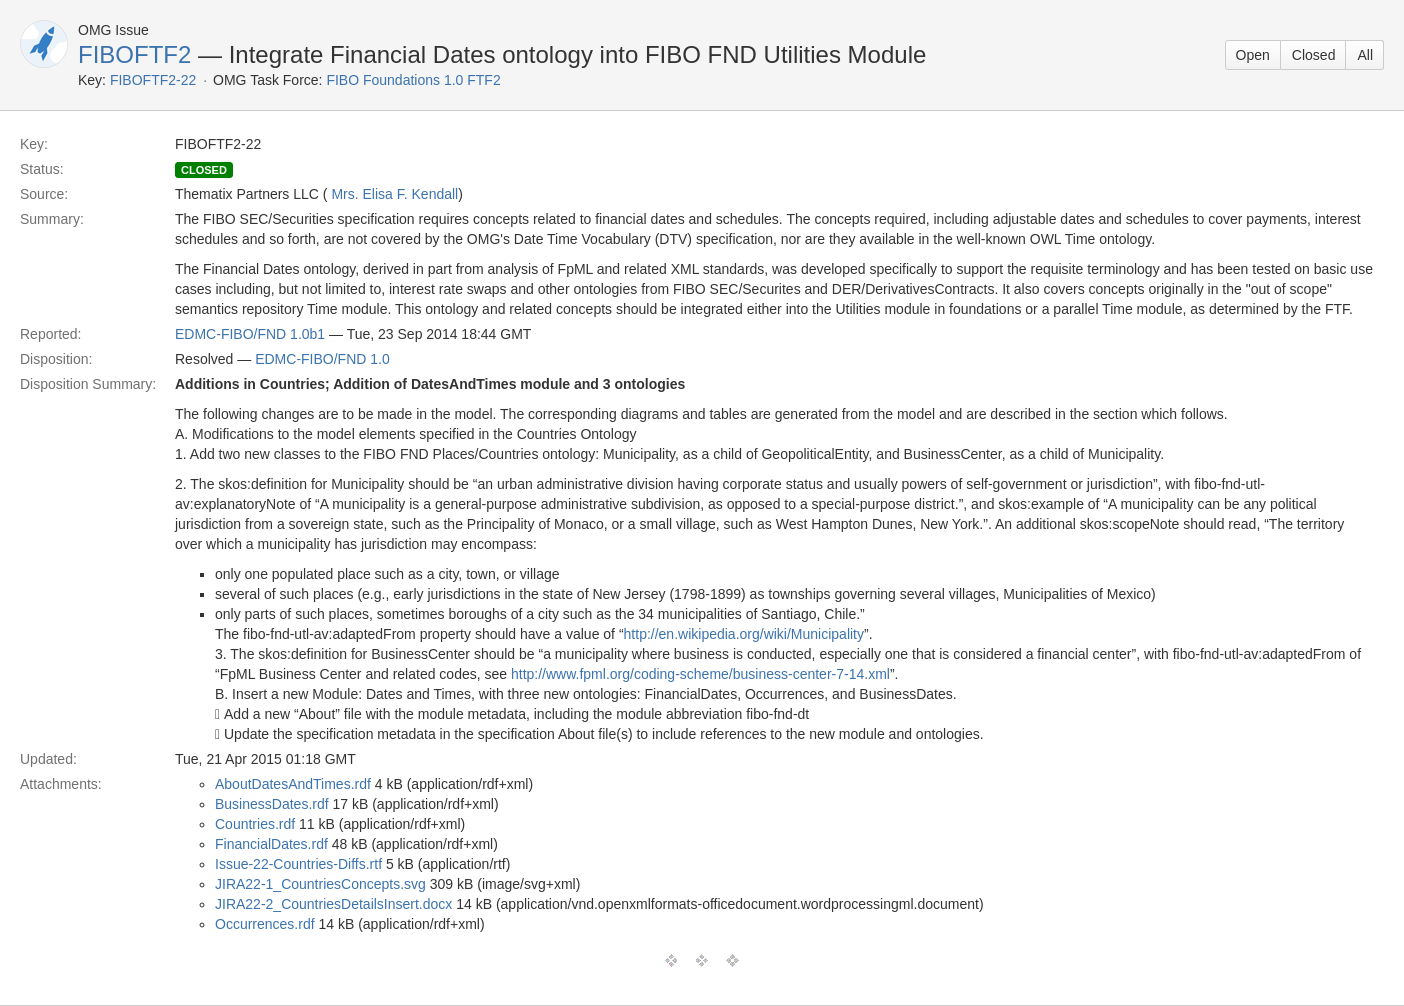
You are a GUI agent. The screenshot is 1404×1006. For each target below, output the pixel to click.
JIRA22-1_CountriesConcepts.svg (320, 884)
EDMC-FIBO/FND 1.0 (322, 359)
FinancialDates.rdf (271, 844)
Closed (1314, 55)
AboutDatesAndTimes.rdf (293, 784)
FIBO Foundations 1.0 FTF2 (413, 80)
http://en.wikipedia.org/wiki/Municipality (744, 634)
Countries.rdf (255, 824)
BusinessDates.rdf (272, 804)
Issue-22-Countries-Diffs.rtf (298, 864)
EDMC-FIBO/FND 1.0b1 (250, 334)
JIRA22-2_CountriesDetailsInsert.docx (333, 904)
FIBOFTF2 (134, 54)
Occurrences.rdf (265, 924)
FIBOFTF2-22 (153, 80)
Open (1253, 55)
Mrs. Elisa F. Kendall (394, 194)
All (1365, 55)
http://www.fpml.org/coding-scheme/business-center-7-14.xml (700, 674)
